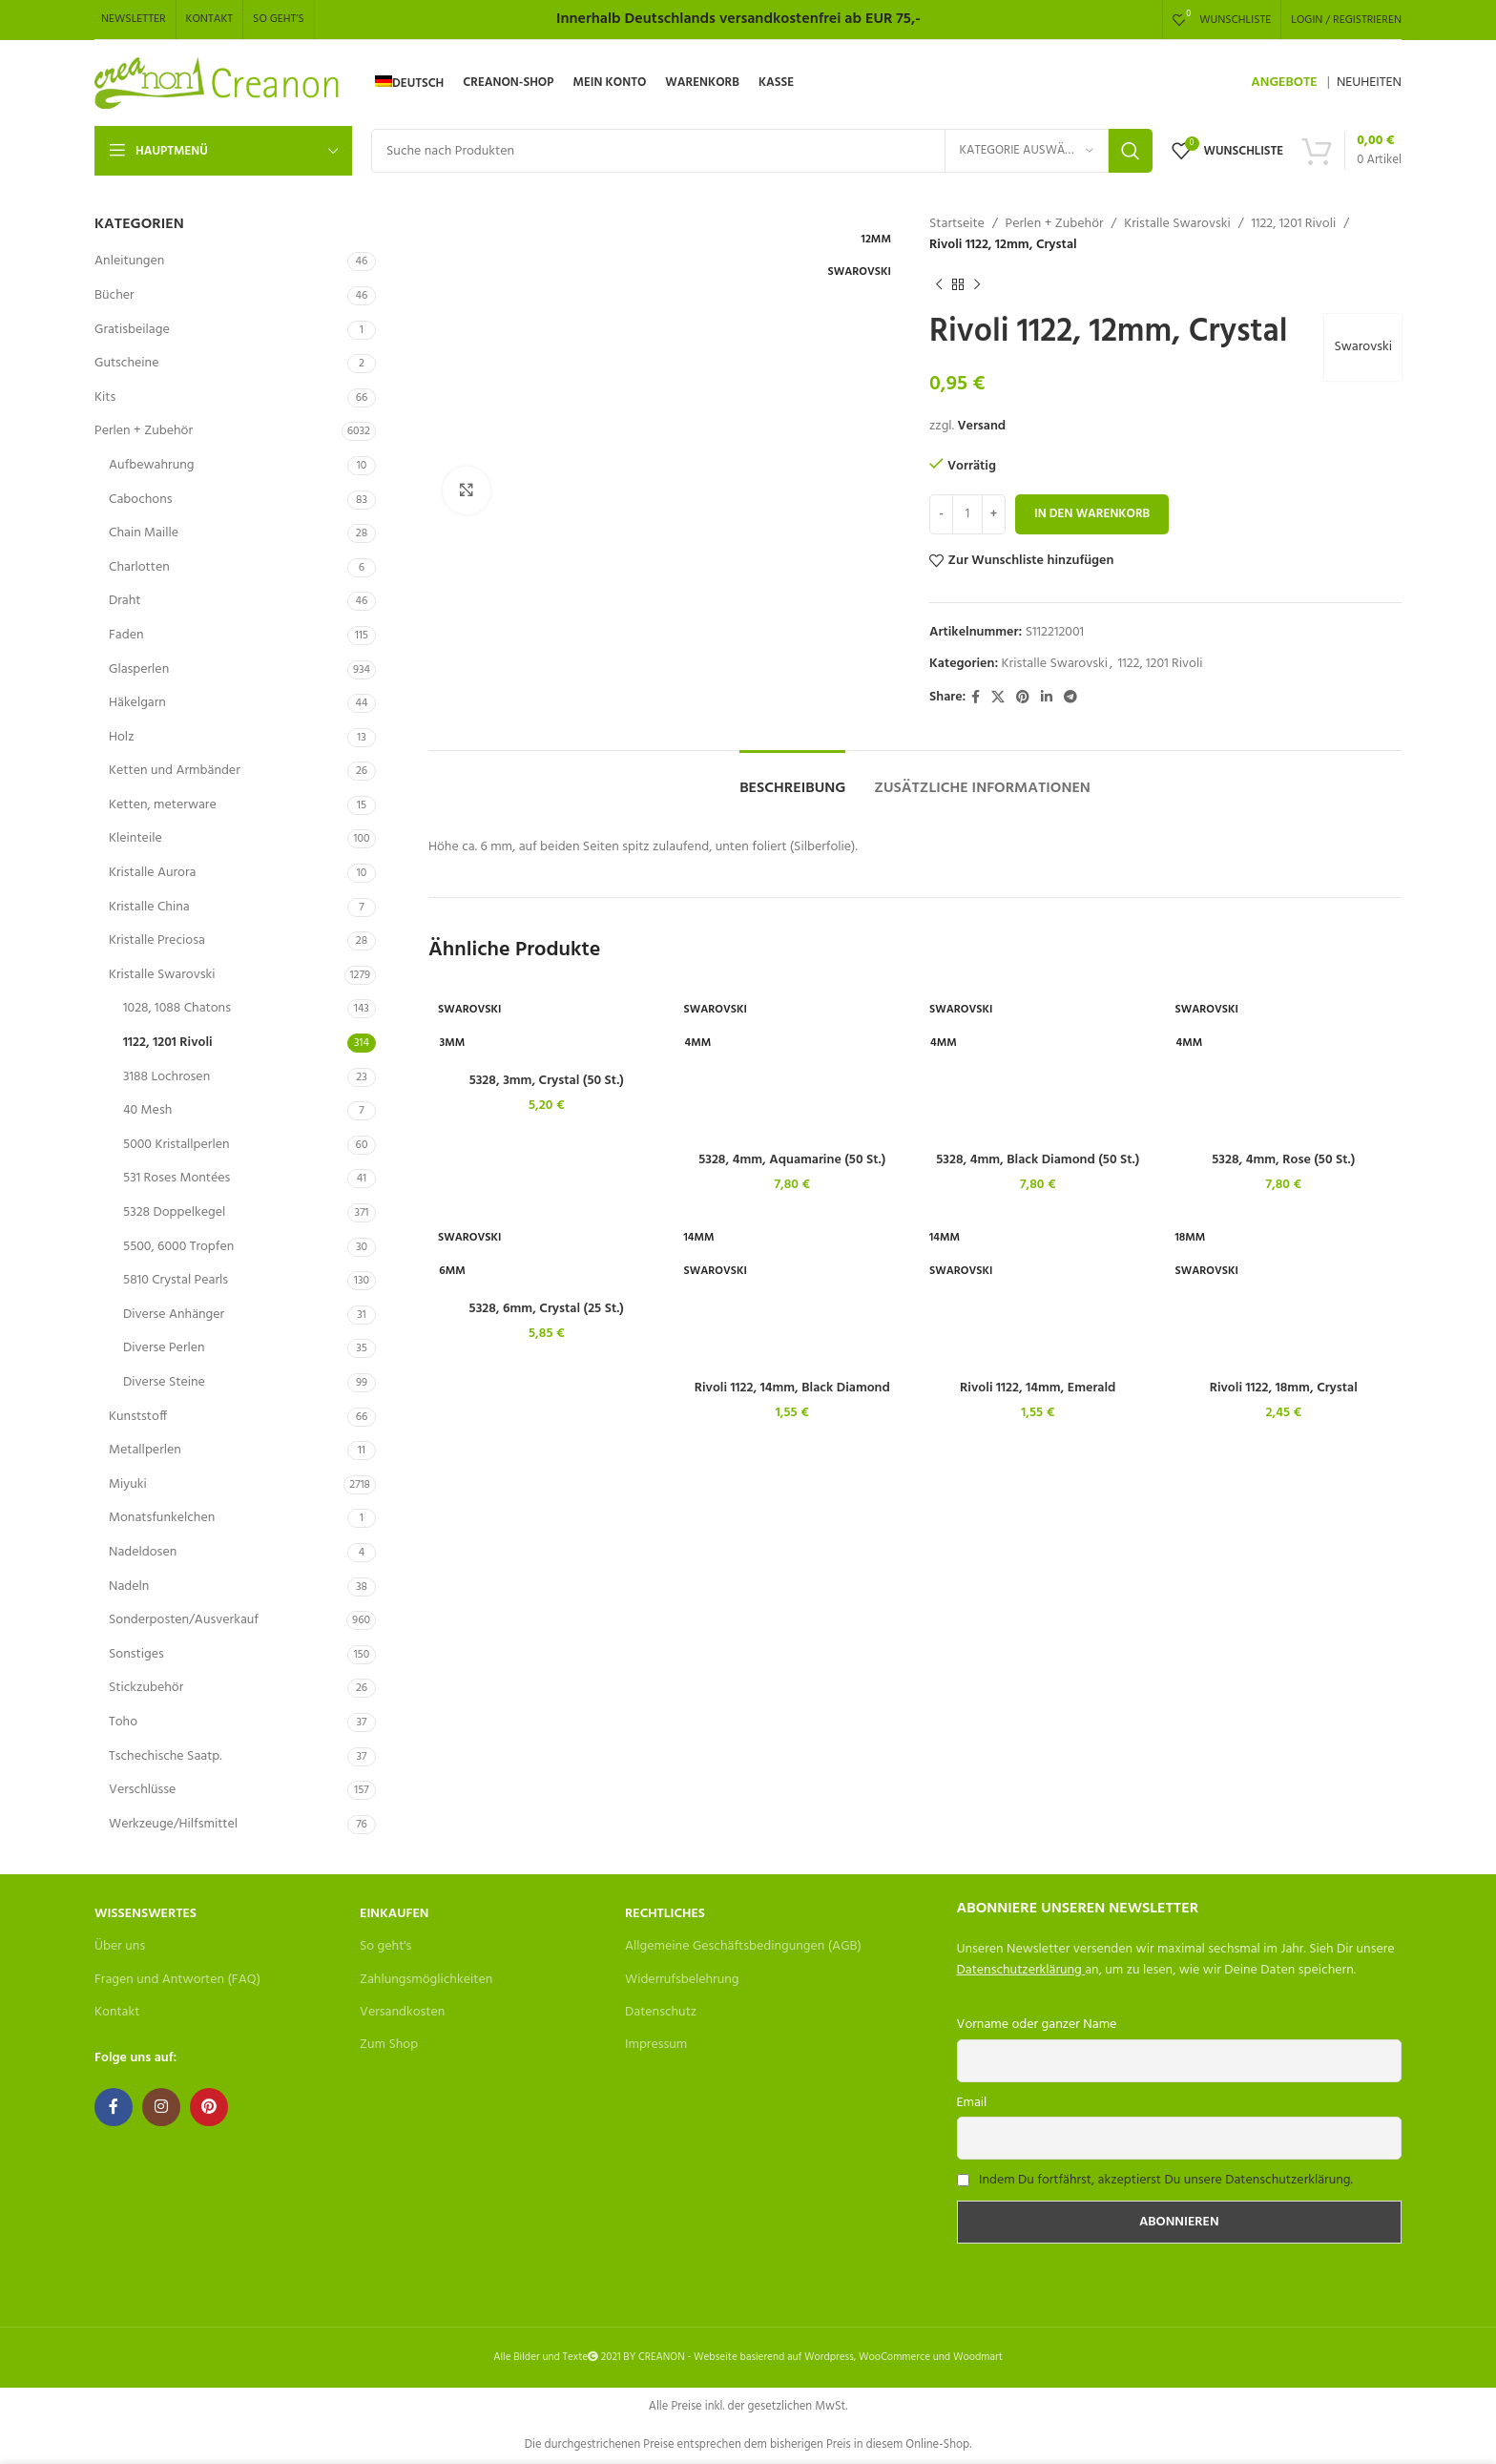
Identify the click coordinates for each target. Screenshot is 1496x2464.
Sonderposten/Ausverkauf (184, 1620)
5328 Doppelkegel (174, 1212)
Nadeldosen (143, 1552)
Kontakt (116, 2012)
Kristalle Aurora (152, 873)
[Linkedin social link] (1046, 698)
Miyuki (128, 1484)
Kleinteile (135, 838)
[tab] (792, 779)
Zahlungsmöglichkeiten (426, 1980)
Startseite (957, 224)
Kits (104, 397)
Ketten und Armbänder (174, 771)
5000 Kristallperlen (176, 1145)
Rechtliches (665, 1914)
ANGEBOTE (1284, 83)
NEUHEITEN (1369, 83)
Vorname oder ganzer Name (1037, 2025)
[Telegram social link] (1070, 698)
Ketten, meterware (163, 805)
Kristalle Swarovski (162, 975)
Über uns (119, 1946)
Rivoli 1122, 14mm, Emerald (1037, 1388)
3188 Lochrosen (166, 1077)
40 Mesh (147, 1110)
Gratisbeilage (132, 330)
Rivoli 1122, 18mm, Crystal (1284, 1388)
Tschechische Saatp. (165, 1756)
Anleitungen (129, 261)
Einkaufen (394, 1914)
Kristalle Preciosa (157, 940)
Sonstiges (136, 1654)
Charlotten (139, 567)
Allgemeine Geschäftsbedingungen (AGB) (743, 1946)
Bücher (114, 295)
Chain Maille (143, 533)
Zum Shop (389, 2045)
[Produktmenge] (967, 514)
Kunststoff (138, 1417)
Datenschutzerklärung (1019, 1970)
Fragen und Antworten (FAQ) (177, 1980)
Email (972, 2103)
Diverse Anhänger (173, 1315)
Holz (121, 737)
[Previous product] (938, 285)
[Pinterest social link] (1022, 698)
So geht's (385, 1946)
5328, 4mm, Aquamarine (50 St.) (791, 1160)
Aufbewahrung (151, 465)
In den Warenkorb (1092, 514)
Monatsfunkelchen (162, 1518)
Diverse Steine (164, 1382)
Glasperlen (139, 669)
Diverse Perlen (164, 1348)
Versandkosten (402, 2012)
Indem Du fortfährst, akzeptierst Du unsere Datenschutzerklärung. (1166, 2180)
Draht (124, 601)
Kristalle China (149, 907)
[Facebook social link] (976, 698)
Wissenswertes (145, 1914)
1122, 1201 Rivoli (168, 1043)
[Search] (762, 151)
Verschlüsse (142, 1790)
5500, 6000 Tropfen (178, 1247)
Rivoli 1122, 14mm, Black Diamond (792, 1388)
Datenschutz (660, 2012)
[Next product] (977, 285)
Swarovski (1363, 347)
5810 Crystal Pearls (175, 1280)
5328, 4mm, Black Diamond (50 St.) (1037, 1160)
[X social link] (998, 698)
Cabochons (141, 500)
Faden (126, 635)
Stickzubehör (146, 1688)
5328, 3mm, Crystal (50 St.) (546, 1081)
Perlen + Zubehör (143, 431)
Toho (123, 1722)
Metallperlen (145, 1450)
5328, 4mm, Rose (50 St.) (1283, 1160)
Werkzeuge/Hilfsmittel (173, 1824)
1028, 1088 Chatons (177, 1008)
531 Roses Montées (176, 1178)
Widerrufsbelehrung (682, 1980)
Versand (981, 426)
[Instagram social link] (161, 2107)
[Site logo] (218, 83)
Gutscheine (126, 363)
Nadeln (129, 1586)
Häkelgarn (137, 703)
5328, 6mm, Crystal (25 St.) (546, 1309)
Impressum (656, 2045)
